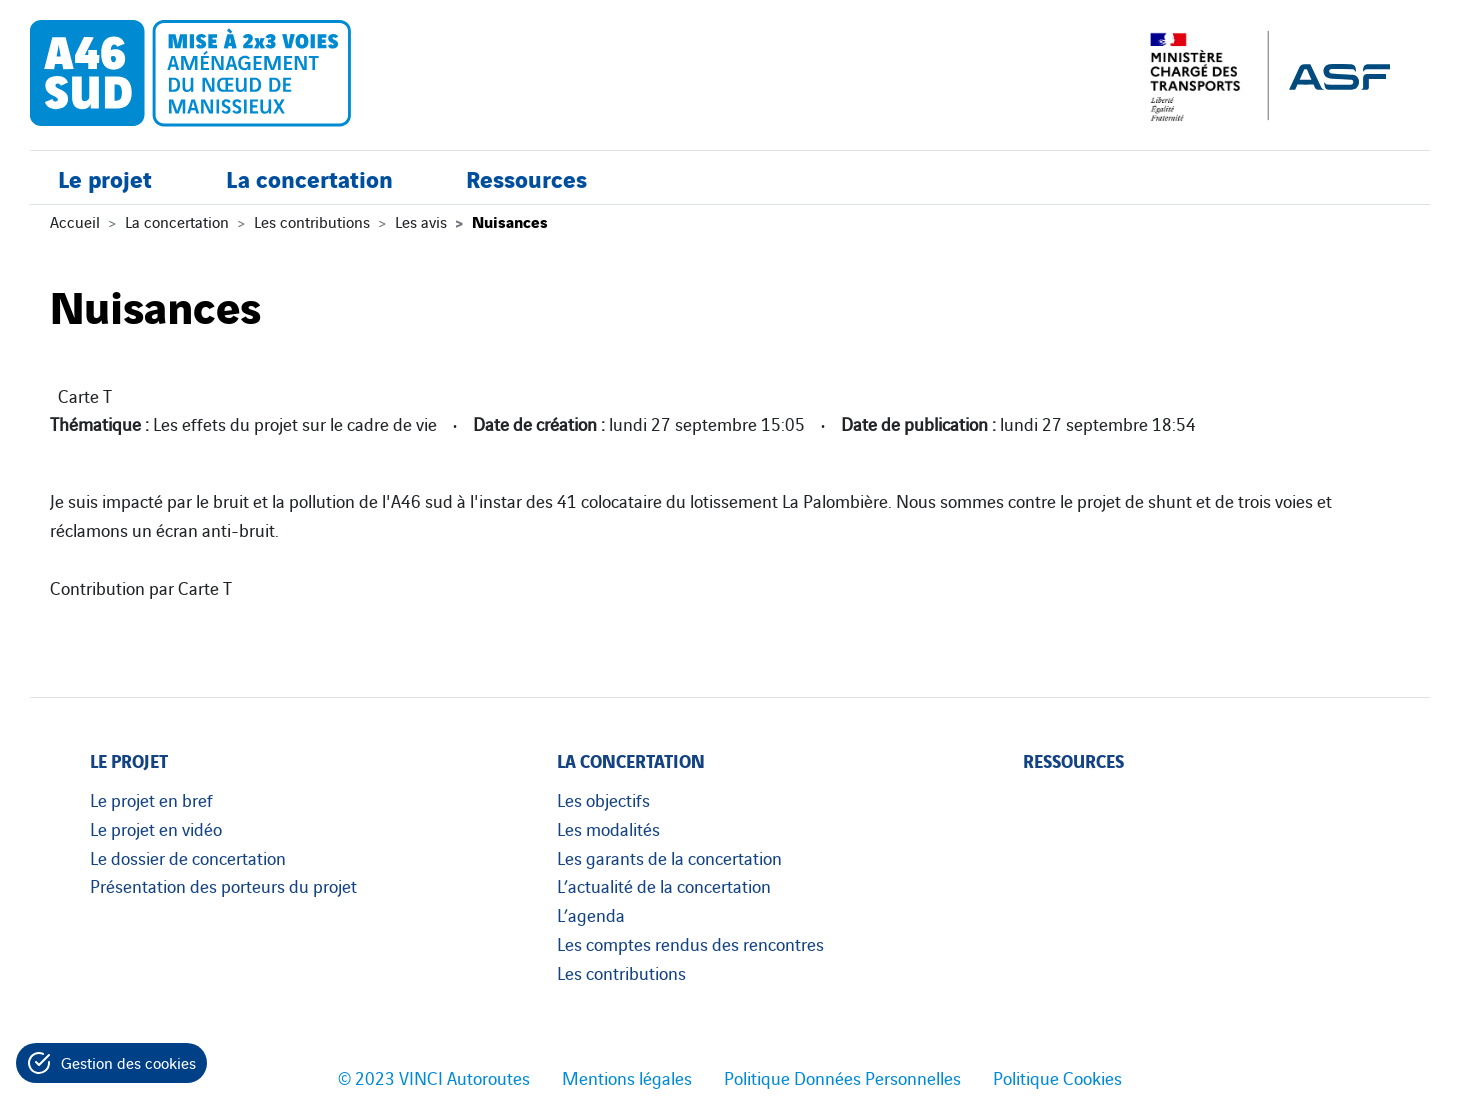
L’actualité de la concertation (664, 885)
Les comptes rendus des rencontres (690, 943)
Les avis (421, 221)
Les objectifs (603, 799)
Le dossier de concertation (188, 857)
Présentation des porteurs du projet (223, 885)
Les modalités (608, 828)
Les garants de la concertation (669, 857)
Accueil (75, 221)
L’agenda (591, 914)
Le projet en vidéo (156, 828)
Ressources (526, 177)
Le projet (105, 177)
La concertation (309, 177)
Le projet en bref (151, 799)
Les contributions (312, 221)
